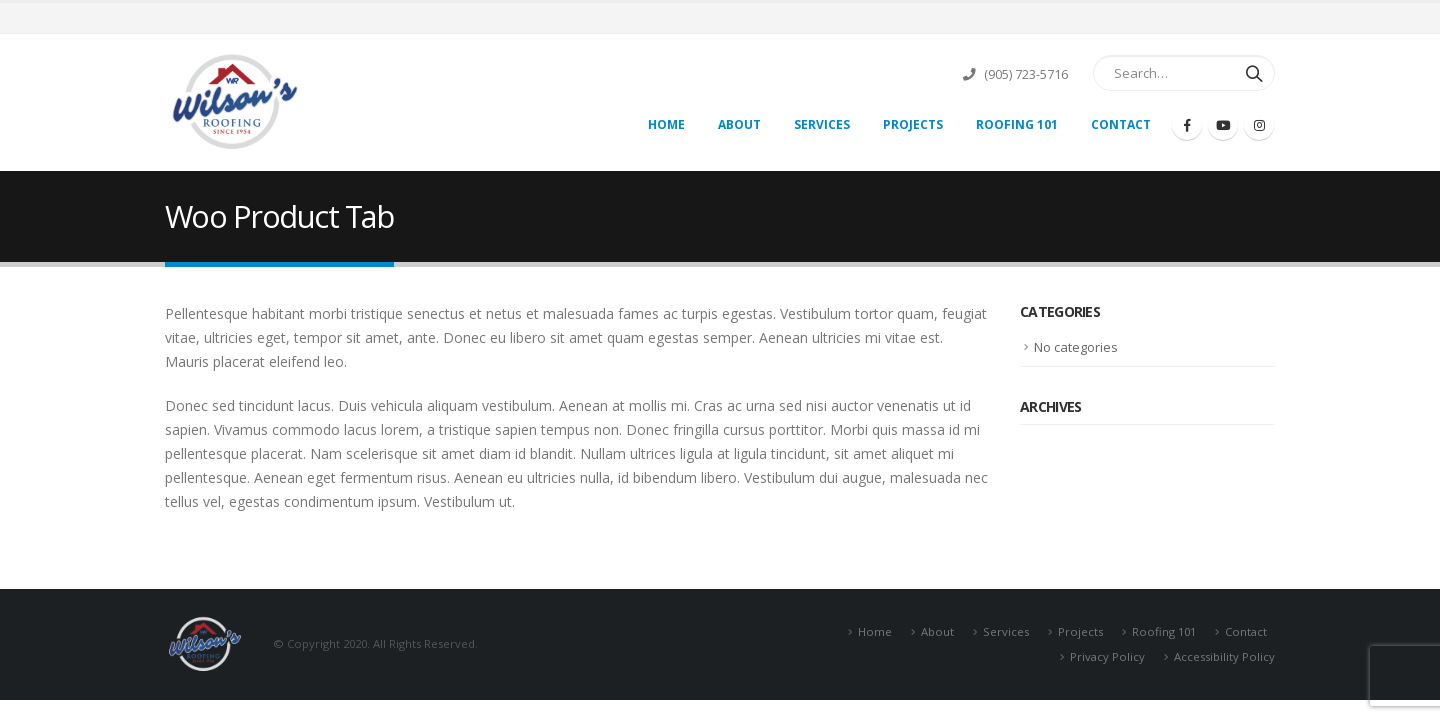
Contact (1121, 124)
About (739, 124)
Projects (913, 124)
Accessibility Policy (1224, 656)
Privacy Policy (1107, 656)
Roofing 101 (1017, 124)
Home (666, 124)
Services (822, 124)
